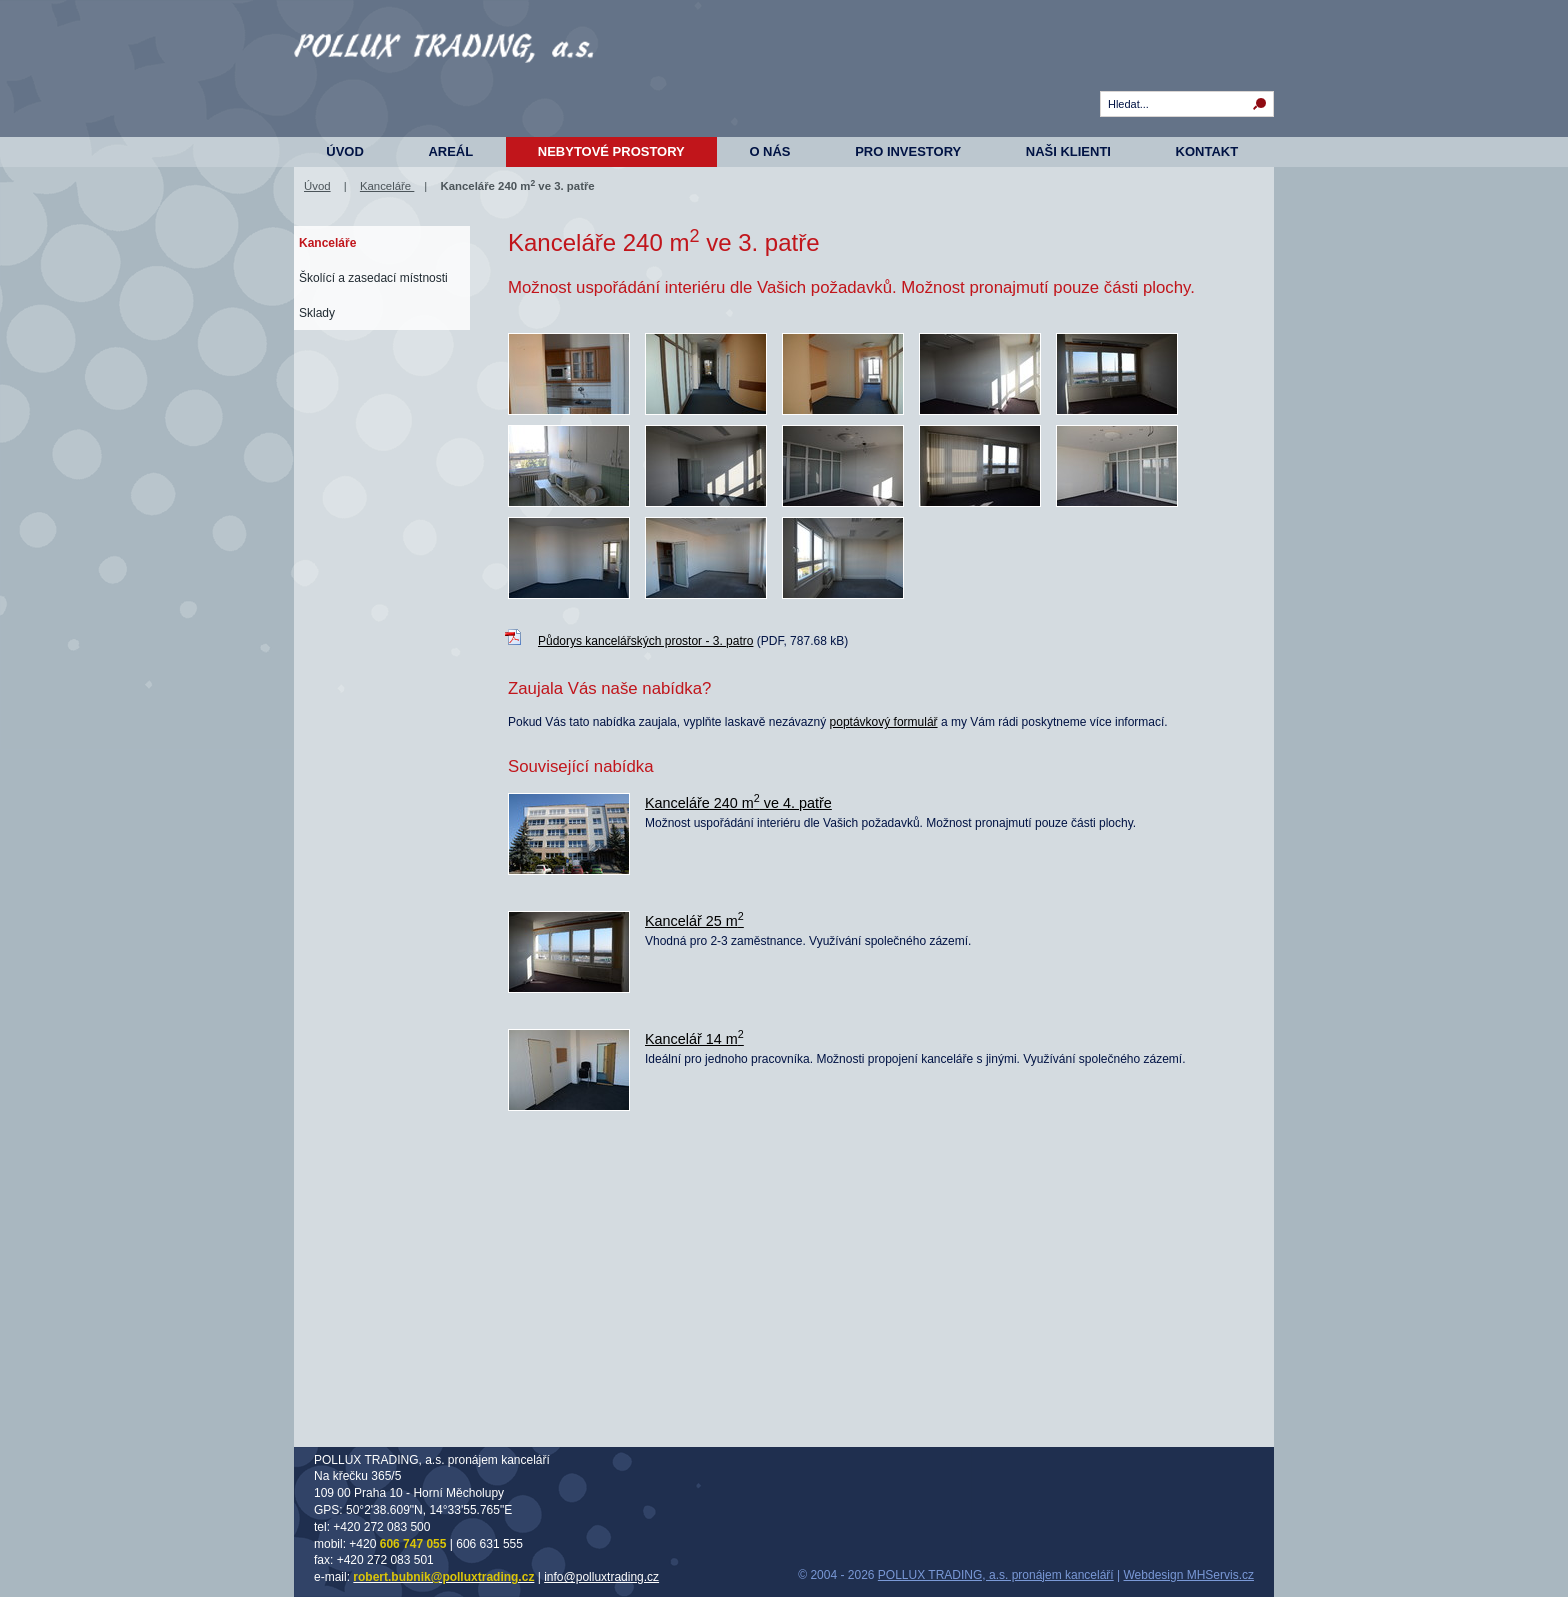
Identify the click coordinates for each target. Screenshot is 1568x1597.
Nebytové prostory (611, 151)
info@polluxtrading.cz (601, 1577)
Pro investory (908, 151)
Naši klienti (1068, 151)
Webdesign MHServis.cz (1189, 1575)
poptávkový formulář (884, 722)
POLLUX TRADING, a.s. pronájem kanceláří (996, 1575)
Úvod (345, 151)
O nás (769, 151)
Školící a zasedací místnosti (373, 278)
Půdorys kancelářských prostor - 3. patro (645, 641)
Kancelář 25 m (694, 921)
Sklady (317, 313)
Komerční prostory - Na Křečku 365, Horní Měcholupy (444, 79)
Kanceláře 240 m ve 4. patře (738, 803)
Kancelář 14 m (694, 1039)
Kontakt (1207, 151)
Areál (450, 151)
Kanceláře (387, 186)
